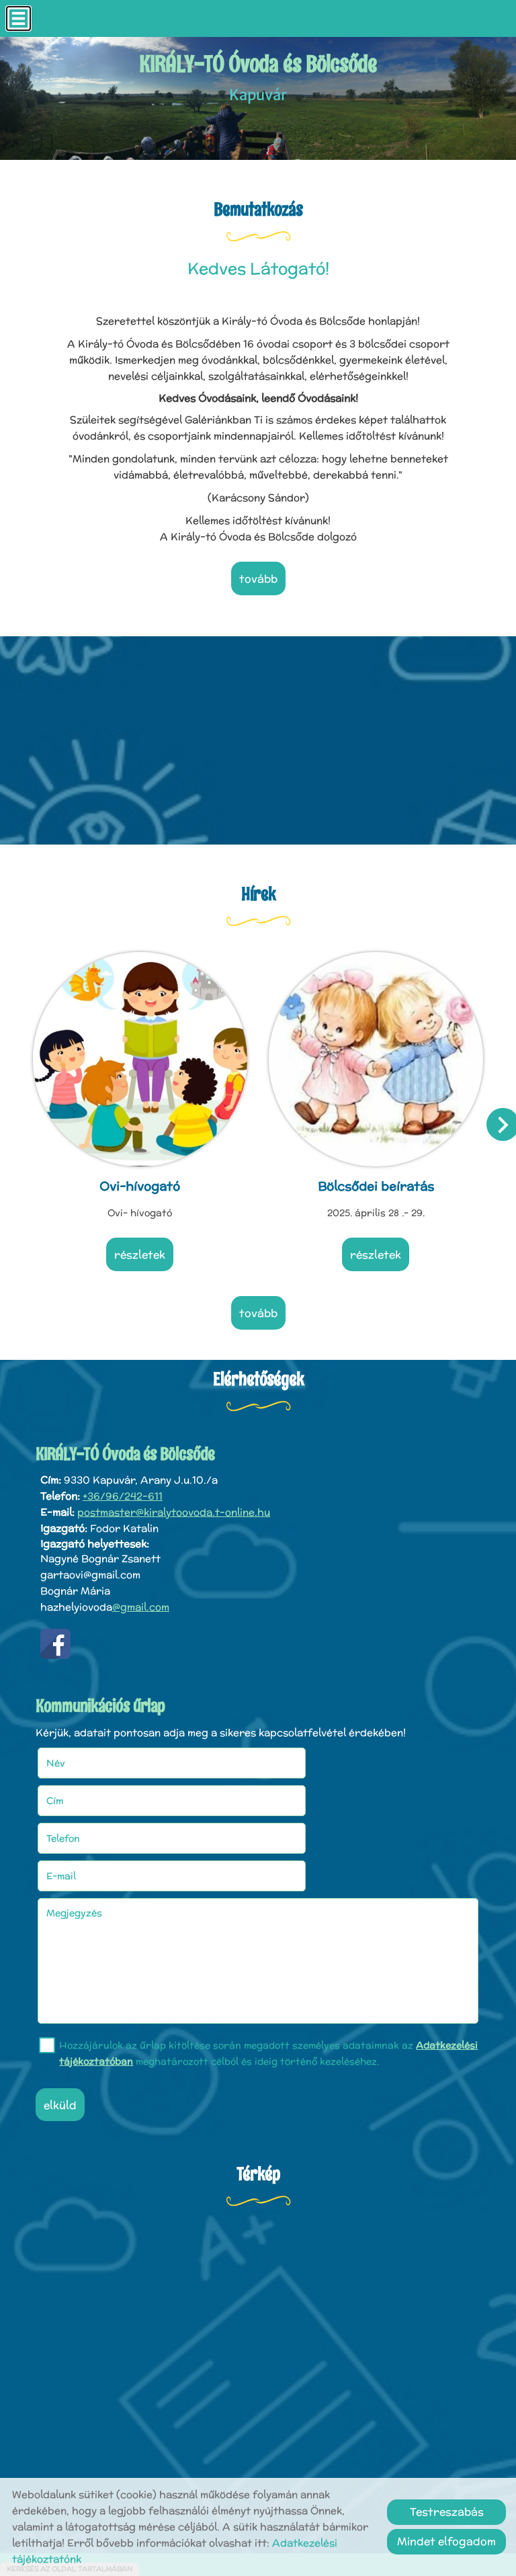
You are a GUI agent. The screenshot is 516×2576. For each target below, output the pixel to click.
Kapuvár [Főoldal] (258, 78)
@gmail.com (140, 1597)
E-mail (301, 1788)
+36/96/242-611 (123, 1486)
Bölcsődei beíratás (375, 1180)
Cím (277, 1750)
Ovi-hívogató (141, 1180)
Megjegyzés (79, 1825)
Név (78, 1750)
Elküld (64, 2017)
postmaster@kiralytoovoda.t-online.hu (173, 1502)
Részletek (141, 1248)
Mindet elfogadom (446, 2541)
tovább (258, 579)
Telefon (85, 1788)
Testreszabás (447, 2512)
